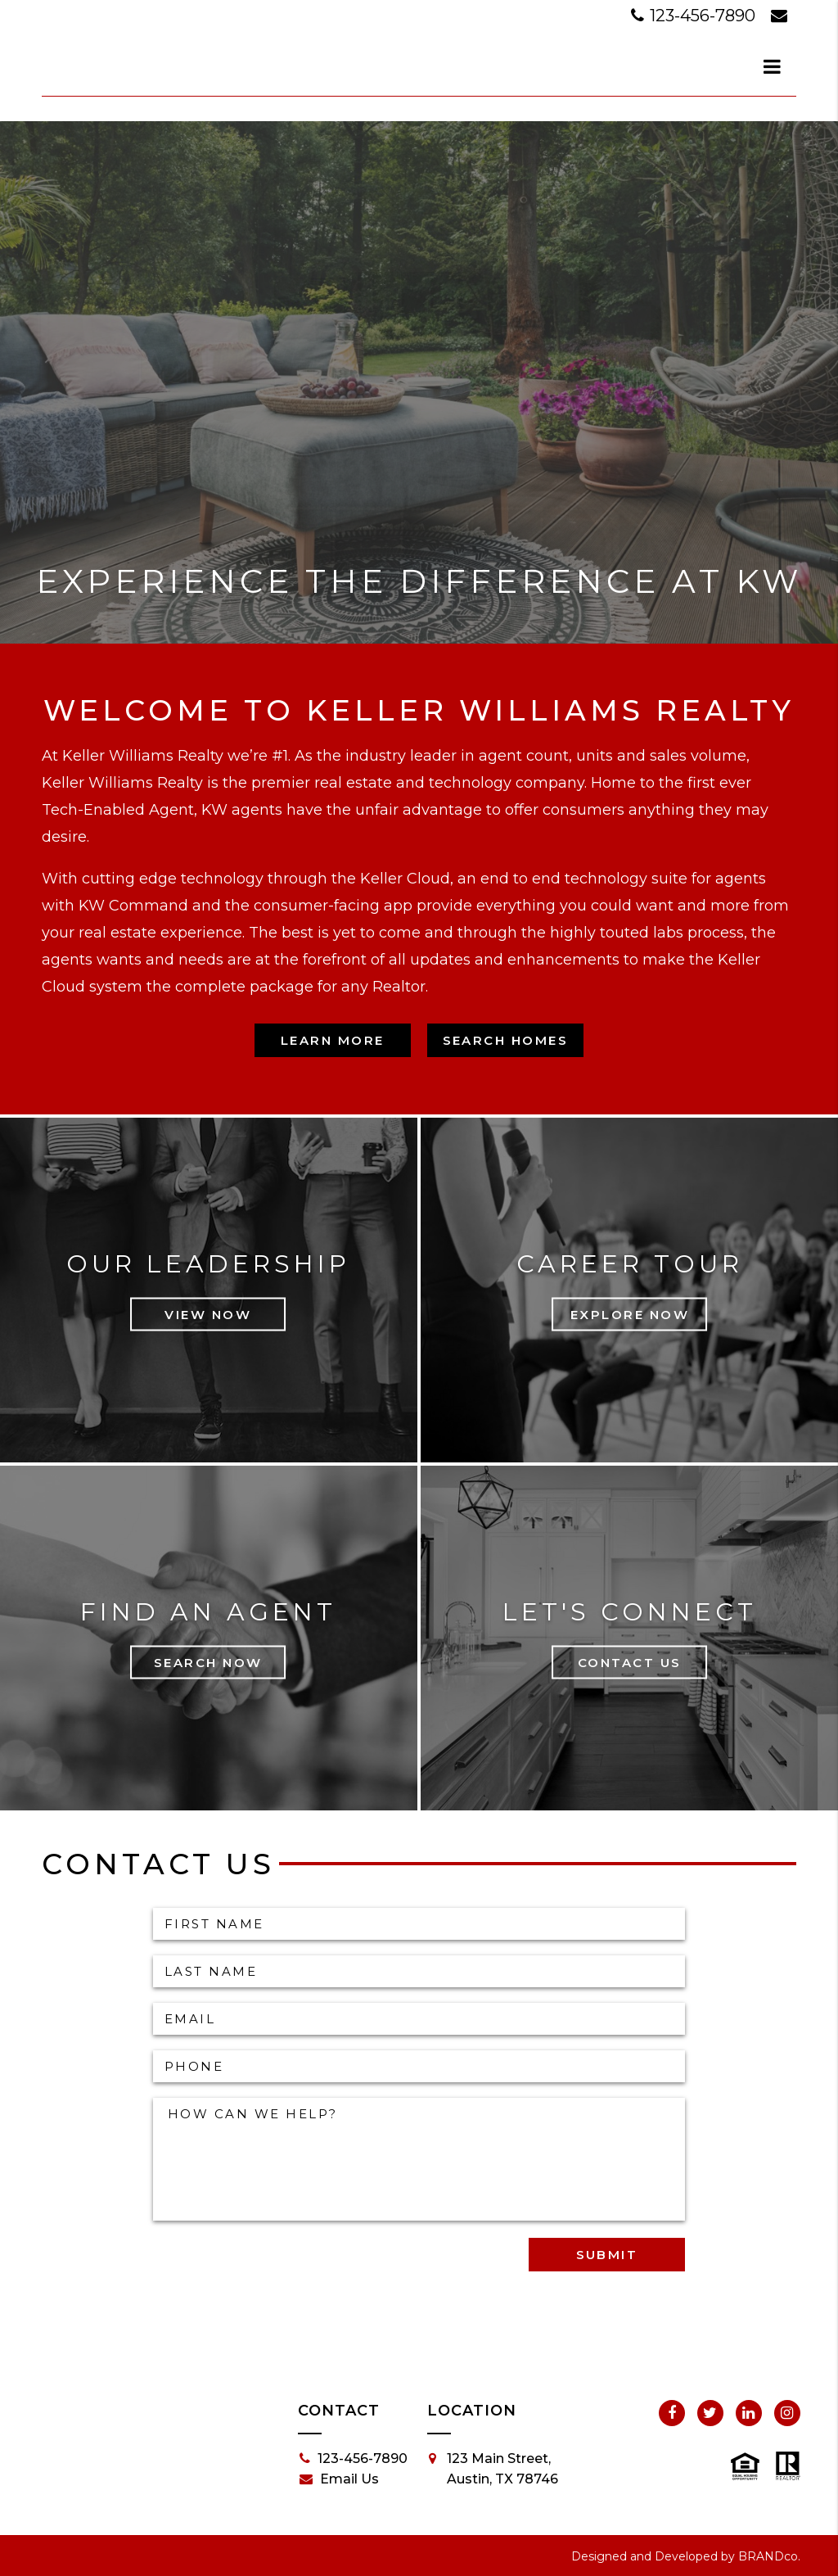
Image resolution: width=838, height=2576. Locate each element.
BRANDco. (769, 2556)
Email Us (339, 2479)
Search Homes (506, 1040)
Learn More (333, 1040)
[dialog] (773, 66)
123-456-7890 (695, 15)
